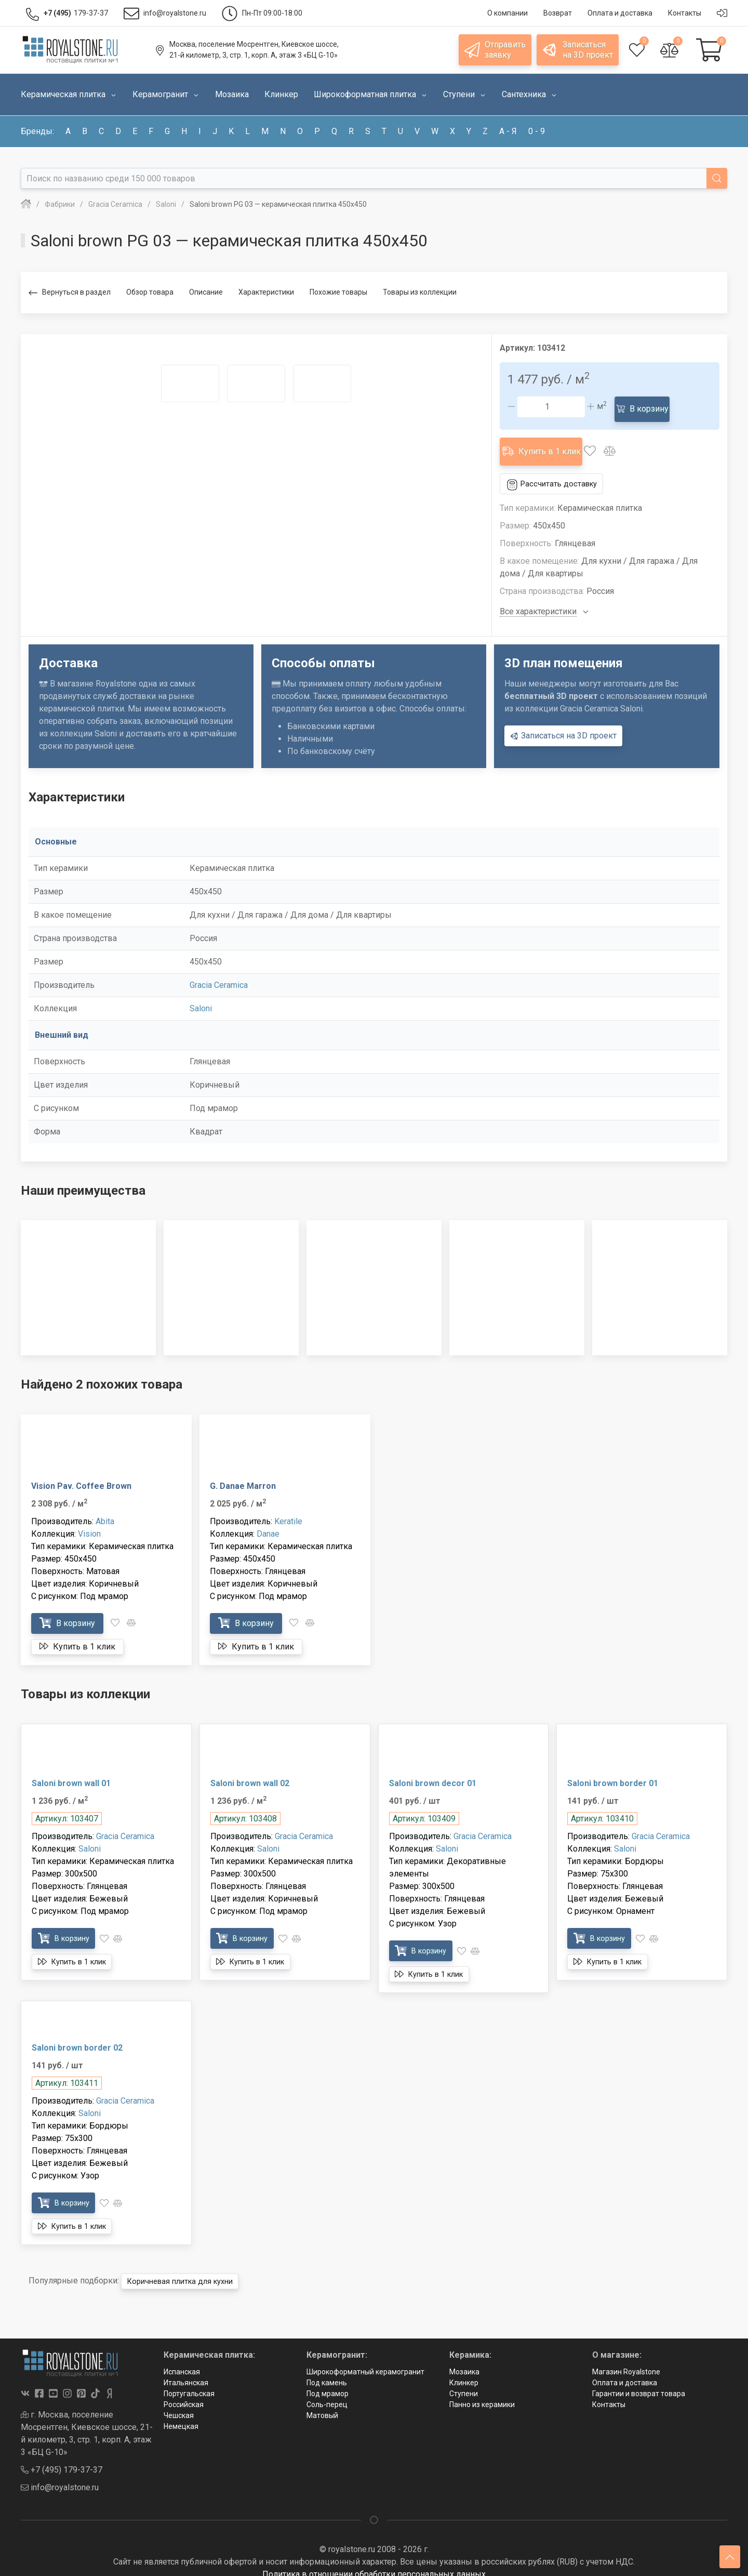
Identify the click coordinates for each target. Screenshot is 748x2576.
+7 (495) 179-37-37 (61, 2457)
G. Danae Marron (243, 1473)
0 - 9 (536, 131)
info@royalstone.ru (60, 2475)
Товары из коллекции (420, 292)
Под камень (326, 2371)
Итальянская (186, 2371)
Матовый (322, 2403)
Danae (268, 1521)
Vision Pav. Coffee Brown (81, 1473)
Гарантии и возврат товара (638, 2381)
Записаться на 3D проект (563, 723)
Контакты (608, 2392)
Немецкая (181, 2414)
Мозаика (464, 2360)
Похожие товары (338, 292)
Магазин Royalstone (626, 2360)
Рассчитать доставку (556, 472)
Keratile (288, 1509)
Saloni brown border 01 (612, 1771)
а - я (508, 131)
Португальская (189, 2381)
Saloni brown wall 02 (249, 1771)
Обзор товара (149, 292)
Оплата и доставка (624, 2371)
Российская (184, 2392)
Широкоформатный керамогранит (365, 2360)
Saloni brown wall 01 (71, 1771)
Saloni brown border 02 (77, 2036)
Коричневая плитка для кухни (187, 2269)
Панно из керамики (482, 2392)
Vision (89, 1521)
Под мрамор (327, 2381)
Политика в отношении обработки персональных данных (374, 2562)
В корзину (646, 406)
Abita (105, 1509)
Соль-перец (327, 2392)
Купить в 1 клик (547, 442)
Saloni (201, 996)
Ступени (463, 2381)
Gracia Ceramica (219, 972)
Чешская (179, 2403)
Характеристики (266, 292)
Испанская (182, 2360)
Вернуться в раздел (70, 293)
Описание (206, 292)
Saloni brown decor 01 (432, 1771)
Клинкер (463, 2371)
